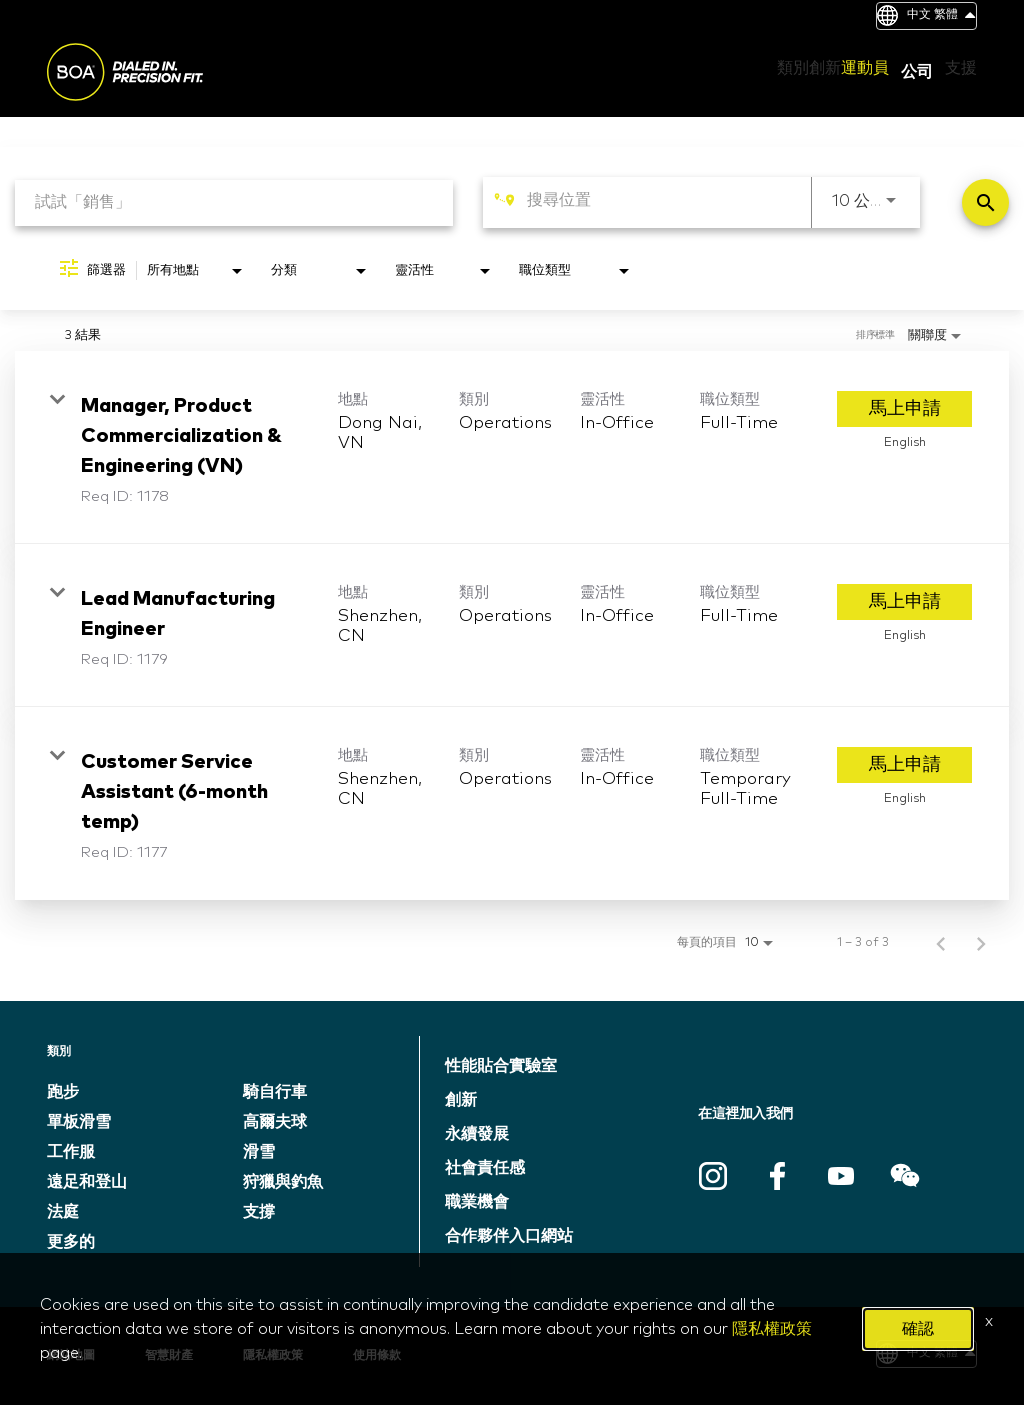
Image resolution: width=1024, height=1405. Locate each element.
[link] (512, 447)
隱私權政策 (273, 1356)
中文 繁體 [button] (941, 15)
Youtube (841, 1176)
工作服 (71, 1152)
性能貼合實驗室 (501, 1066)
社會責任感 (485, 1168)
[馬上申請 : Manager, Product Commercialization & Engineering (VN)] (904, 409)
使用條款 (377, 1356)
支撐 (259, 1212)
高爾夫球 (275, 1122)
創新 (461, 1100)
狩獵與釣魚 (283, 1182)
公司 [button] (917, 72)
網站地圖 (71, 1356)
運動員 (865, 68)
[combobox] (234, 202)
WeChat (905, 1176)
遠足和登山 (87, 1182)
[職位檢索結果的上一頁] (941, 943)
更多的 (71, 1242)
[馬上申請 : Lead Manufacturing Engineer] (904, 602)
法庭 (63, 1212)
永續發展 (477, 1134)
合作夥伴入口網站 (509, 1236)
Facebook (777, 1176)
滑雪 (259, 1152)
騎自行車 (275, 1092)
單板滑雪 (79, 1122)
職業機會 (477, 1202)
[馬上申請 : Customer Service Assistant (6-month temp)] (904, 765)
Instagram (713, 1176)
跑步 (63, 1092)
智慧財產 (169, 1356)
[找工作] (985, 202)
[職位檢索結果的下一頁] (981, 943)
